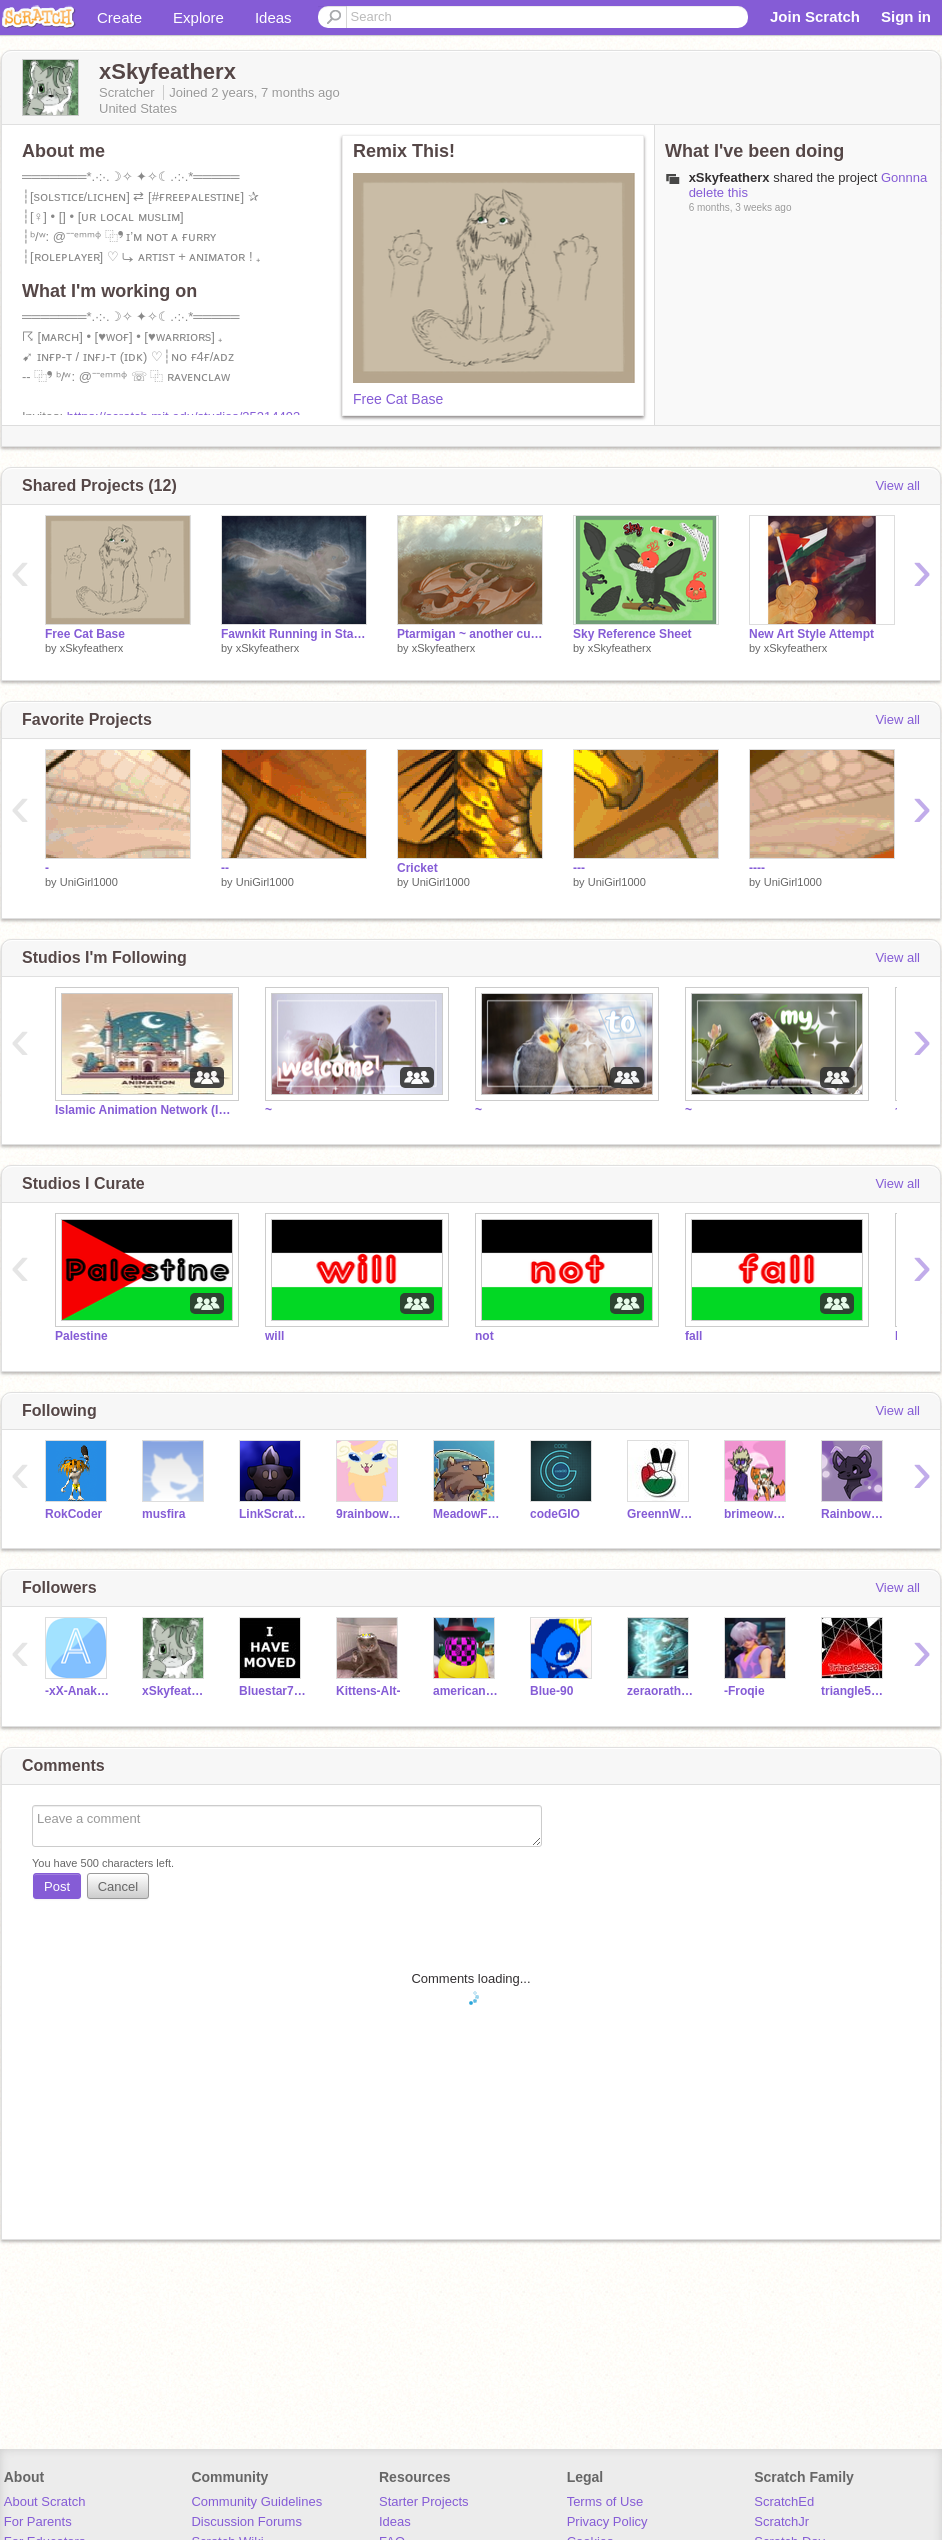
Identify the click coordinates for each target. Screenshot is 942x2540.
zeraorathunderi (660, 1691)
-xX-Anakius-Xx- (78, 1691)
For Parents (38, 2521)
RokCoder (73, 1514)
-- (225, 868)
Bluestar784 (272, 1691)
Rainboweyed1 (854, 1514)
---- (757, 868)
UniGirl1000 (89, 882)
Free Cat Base (398, 399)
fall (693, 1336)
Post (57, 1886)
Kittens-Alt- (368, 1691)
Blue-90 (551, 1691)
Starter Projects (424, 2501)
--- (579, 868)
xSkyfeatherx (92, 648)
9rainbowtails (369, 1514)
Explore (198, 17)
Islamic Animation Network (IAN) (145, 1110)
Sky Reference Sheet (632, 634)
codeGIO (555, 1514)
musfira (163, 1514)
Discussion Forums (246, 2521)
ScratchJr (781, 2521)
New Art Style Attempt (811, 634)
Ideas (273, 17)
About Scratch (45, 2501)
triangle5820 (854, 1691)
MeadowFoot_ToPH (466, 1514)
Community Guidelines (256, 2501)
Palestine (81, 1336)
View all (897, 485)
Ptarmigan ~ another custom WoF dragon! (470, 634)
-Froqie (744, 1691)
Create (119, 17)
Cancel (118, 1886)
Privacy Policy (607, 2521)
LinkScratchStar (272, 1514)
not (484, 1336)
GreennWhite (660, 1514)
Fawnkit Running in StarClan (294, 634)
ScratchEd (784, 2501)
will (274, 1336)
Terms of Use (605, 2501)
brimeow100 (757, 1514)
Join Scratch (815, 16)
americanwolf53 (466, 1691)
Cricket (417, 868)
